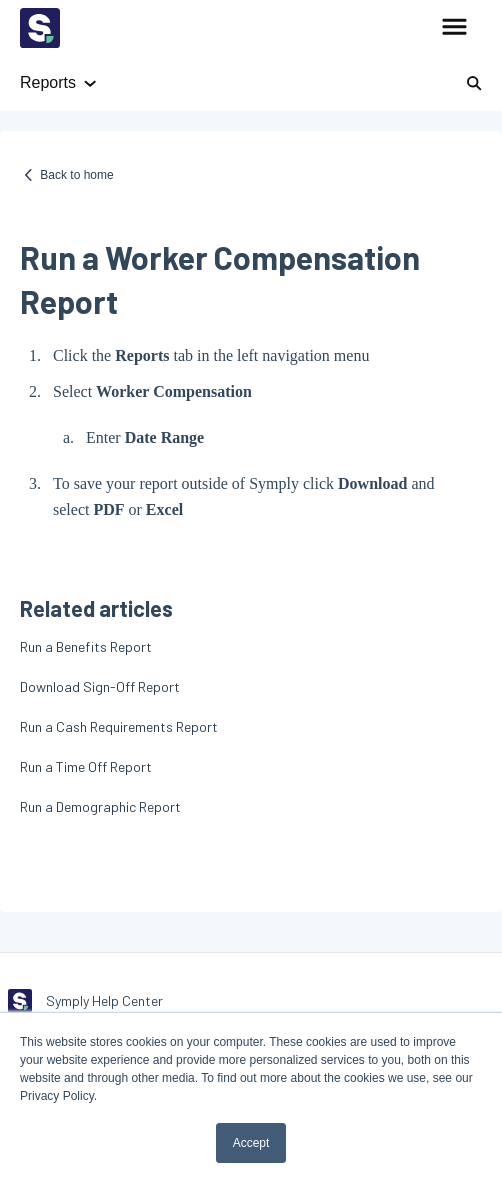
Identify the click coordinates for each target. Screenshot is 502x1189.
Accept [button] (251, 1143)
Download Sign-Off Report (100, 686)
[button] (454, 28)
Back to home (76, 175)
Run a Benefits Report (86, 646)
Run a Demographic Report (100, 806)
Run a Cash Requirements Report (119, 726)
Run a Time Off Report (86, 766)
